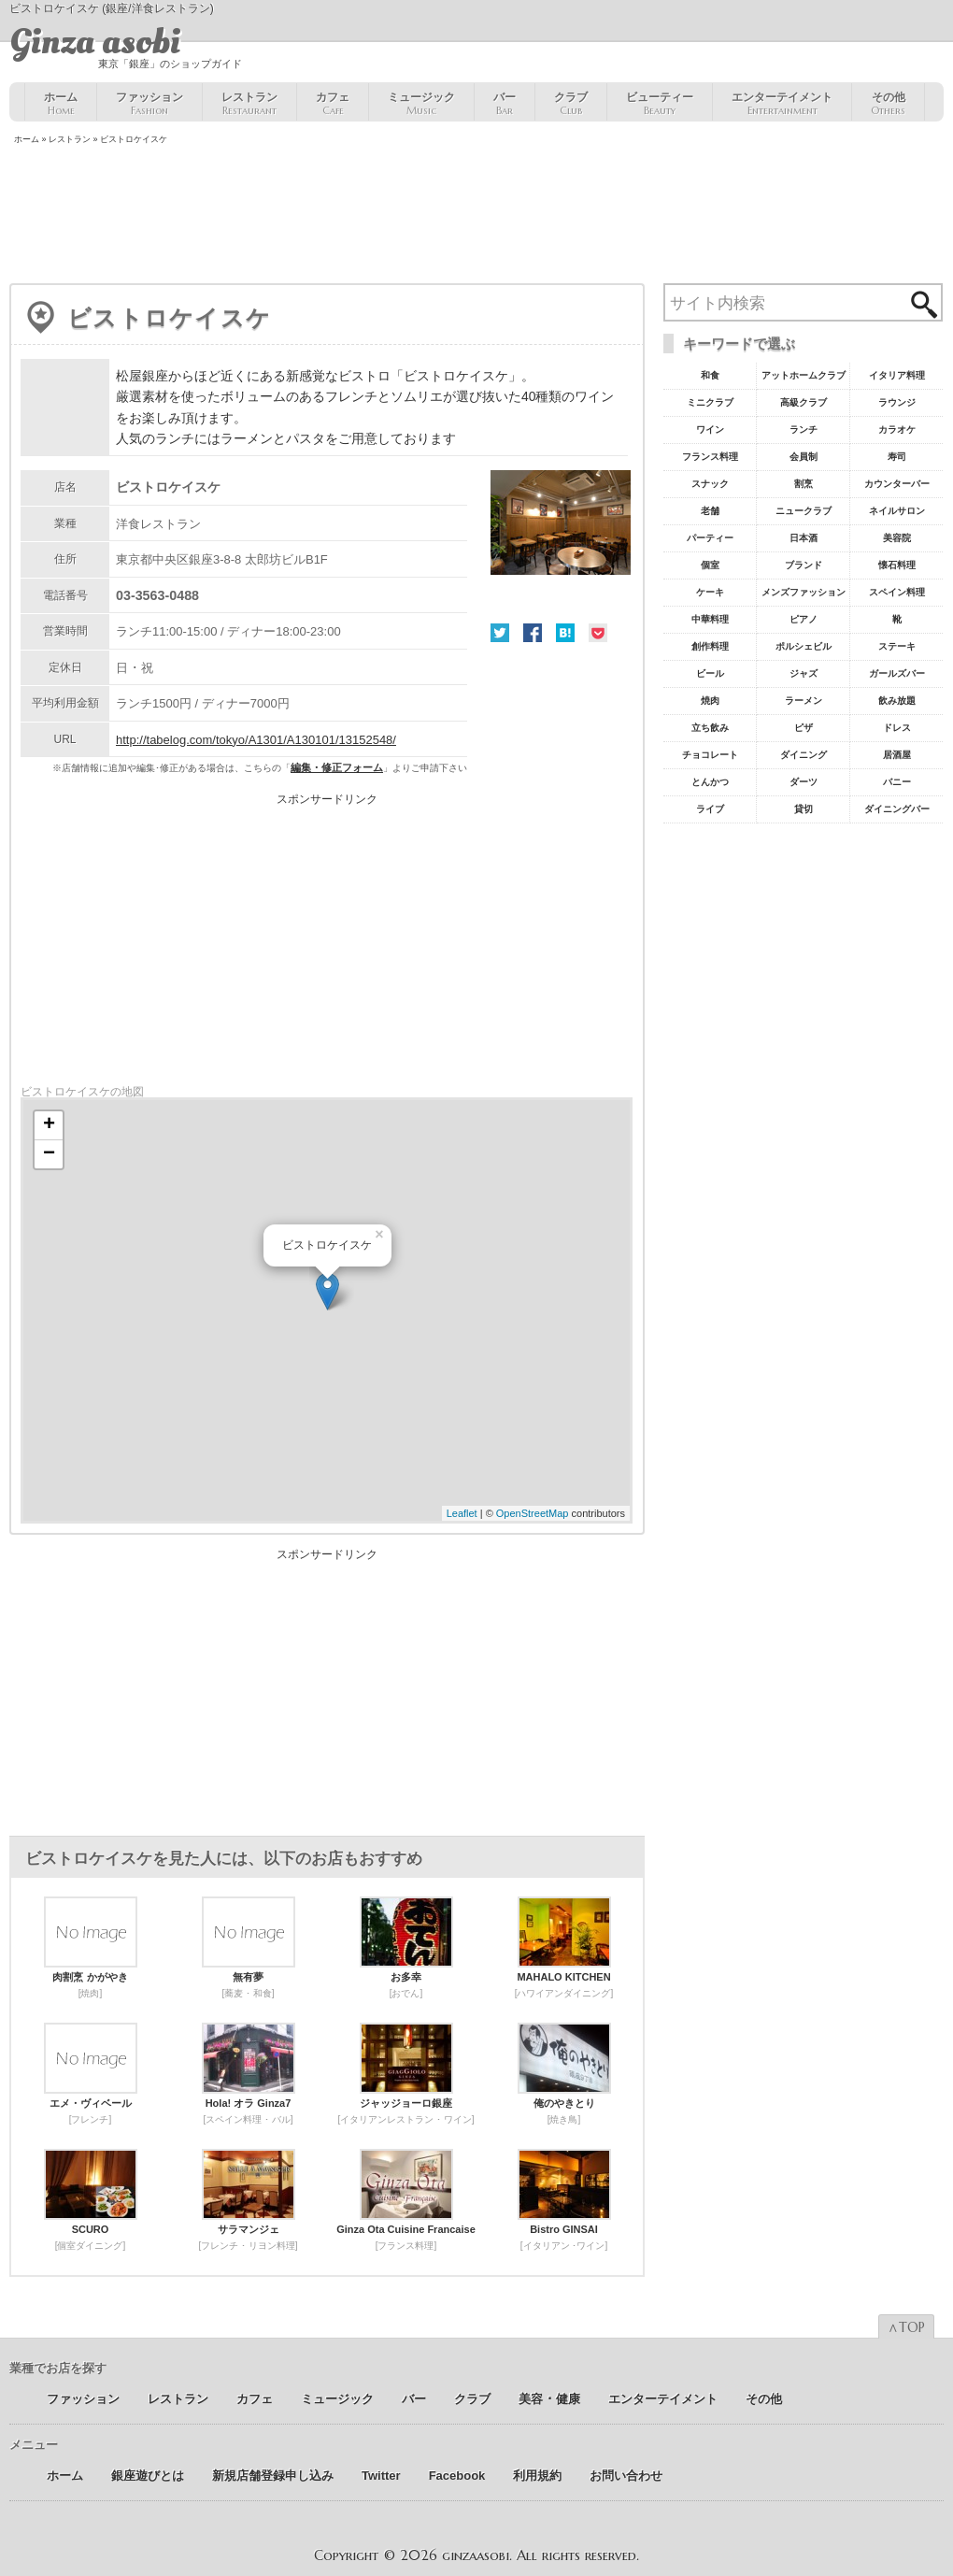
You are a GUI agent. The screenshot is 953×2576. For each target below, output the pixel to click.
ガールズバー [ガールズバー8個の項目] (897, 673)
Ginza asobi (94, 42)
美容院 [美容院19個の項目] (897, 538)
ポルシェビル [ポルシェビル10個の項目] (803, 646)
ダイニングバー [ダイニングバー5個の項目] (897, 809)
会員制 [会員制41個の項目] (803, 456)
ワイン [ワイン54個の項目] (710, 429)
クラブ (571, 104)
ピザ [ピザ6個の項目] (803, 728)
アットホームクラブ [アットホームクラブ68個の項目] (803, 375)
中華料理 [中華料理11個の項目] (710, 619)
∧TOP (906, 2327)
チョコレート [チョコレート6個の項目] (710, 755)
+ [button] (49, 1125)
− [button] (49, 1154)
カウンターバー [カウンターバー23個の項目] (897, 484)
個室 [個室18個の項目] (710, 565)
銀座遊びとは (147, 2476)
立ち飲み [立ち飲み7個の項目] (710, 728)
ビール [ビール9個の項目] (710, 673)
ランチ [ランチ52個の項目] (803, 429)
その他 (888, 104)
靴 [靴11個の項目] (897, 619)
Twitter (500, 632)
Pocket (598, 632)
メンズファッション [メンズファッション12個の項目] (803, 592)
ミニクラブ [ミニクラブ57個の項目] (710, 402)
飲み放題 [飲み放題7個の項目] (897, 700)
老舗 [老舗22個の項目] (710, 511)
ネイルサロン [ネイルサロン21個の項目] (897, 511)
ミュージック (421, 104)
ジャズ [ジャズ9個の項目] (803, 673)
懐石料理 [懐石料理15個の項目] (897, 565)
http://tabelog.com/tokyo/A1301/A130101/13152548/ (256, 740)
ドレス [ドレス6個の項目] (897, 728)
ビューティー (659, 104)
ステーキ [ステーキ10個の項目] (897, 646)
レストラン (249, 104)
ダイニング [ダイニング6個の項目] (803, 755)
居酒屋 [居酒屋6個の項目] (897, 755)
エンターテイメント (782, 104)
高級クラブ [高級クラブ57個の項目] (803, 402)
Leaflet (462, 1513)
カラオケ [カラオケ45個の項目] (897, 429)
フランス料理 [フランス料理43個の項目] (710, 456)
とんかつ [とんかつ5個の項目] (710, 782)
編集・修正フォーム (337, 767)
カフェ (332, 104)
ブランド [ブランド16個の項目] (803, 565)
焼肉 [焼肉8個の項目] (710, 700)
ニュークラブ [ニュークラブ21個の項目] (803, 511)
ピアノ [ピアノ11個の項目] (803, 619)
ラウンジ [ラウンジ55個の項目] (897, 402)
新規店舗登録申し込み (273, 2476)
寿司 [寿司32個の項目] (897, 456)
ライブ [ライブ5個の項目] (710, 809)
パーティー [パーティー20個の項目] (710, 538)
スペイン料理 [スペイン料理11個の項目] (897, 592)
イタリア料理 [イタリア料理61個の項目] (897, 375)
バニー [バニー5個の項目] (897, 782)
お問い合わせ (626, 2476)
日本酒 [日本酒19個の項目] (803, 538)
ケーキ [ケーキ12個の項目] (710, 592)
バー (504, 104)
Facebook (532, 632)
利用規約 (537, 2476)
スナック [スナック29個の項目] (710, 484)
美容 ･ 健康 (549, 2399)
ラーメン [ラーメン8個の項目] (803, 700)
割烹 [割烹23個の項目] (803, 484)
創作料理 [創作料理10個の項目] (710, 646)
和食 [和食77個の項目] (710, 375)
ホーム (61, 104)
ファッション (149, 104)
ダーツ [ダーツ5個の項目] (803, 782)
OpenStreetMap (532, 1513)
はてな (565, 632)
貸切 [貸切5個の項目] (803, 809)
